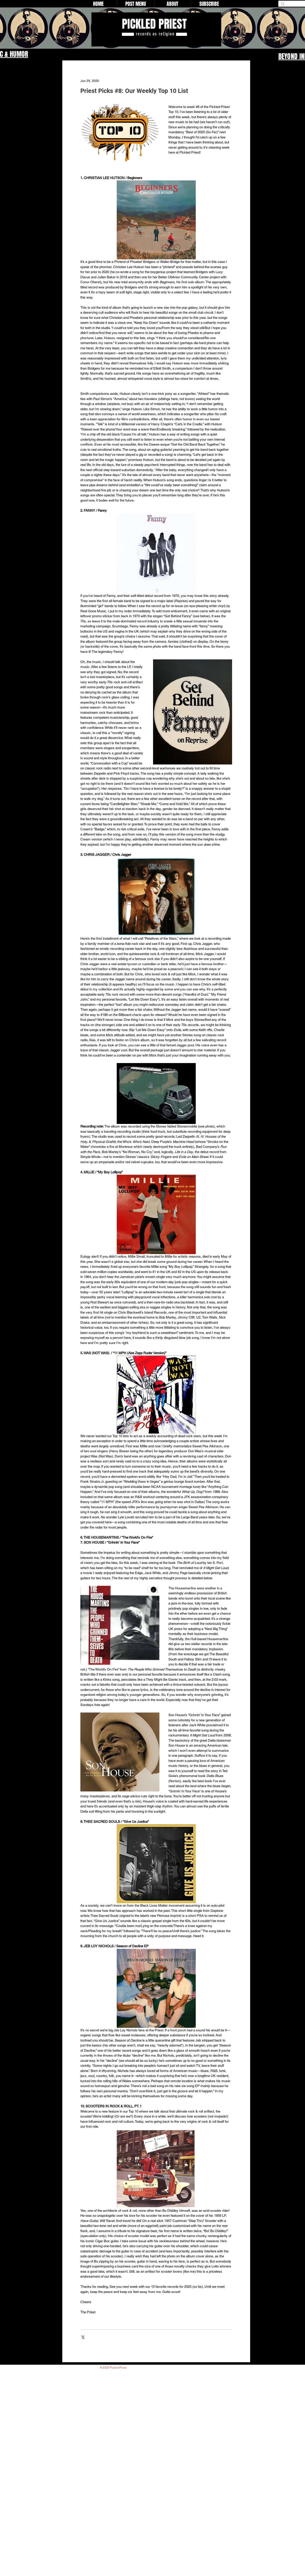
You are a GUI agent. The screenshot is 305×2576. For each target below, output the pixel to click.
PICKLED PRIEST (154, 24)
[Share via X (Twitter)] (82, 2337)
